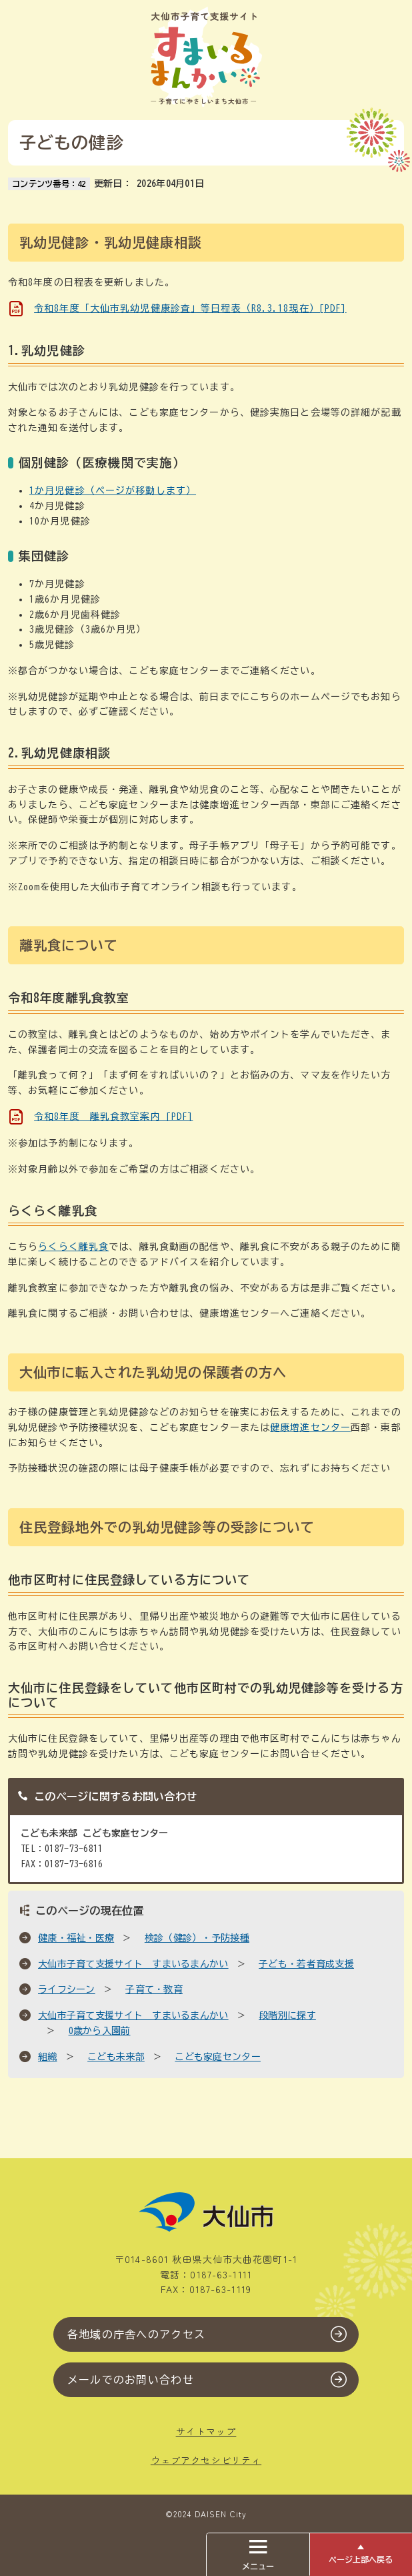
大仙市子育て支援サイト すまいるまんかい (133, 1964)
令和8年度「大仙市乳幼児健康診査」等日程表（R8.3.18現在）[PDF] (190, 308)
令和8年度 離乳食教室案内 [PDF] (113, 1116)
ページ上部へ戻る (361, 2559)
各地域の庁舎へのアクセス (136, 2334)
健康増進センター (310, 1427)
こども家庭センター (218, 2056)
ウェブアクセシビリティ (206, 2460)
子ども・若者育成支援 (306, 1964)
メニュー (258, 2555)
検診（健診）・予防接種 (197, 1938)
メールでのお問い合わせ (130, 2379)
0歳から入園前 (100, 2030)
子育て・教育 (154, 1989)
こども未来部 (116, 2056)
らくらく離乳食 (73, 1246)
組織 (47, 2056)
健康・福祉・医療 (76, 1938)
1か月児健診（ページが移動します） (112, 490)
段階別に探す (287, 2015)
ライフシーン (66, 1989)
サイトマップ (206, 2431)
